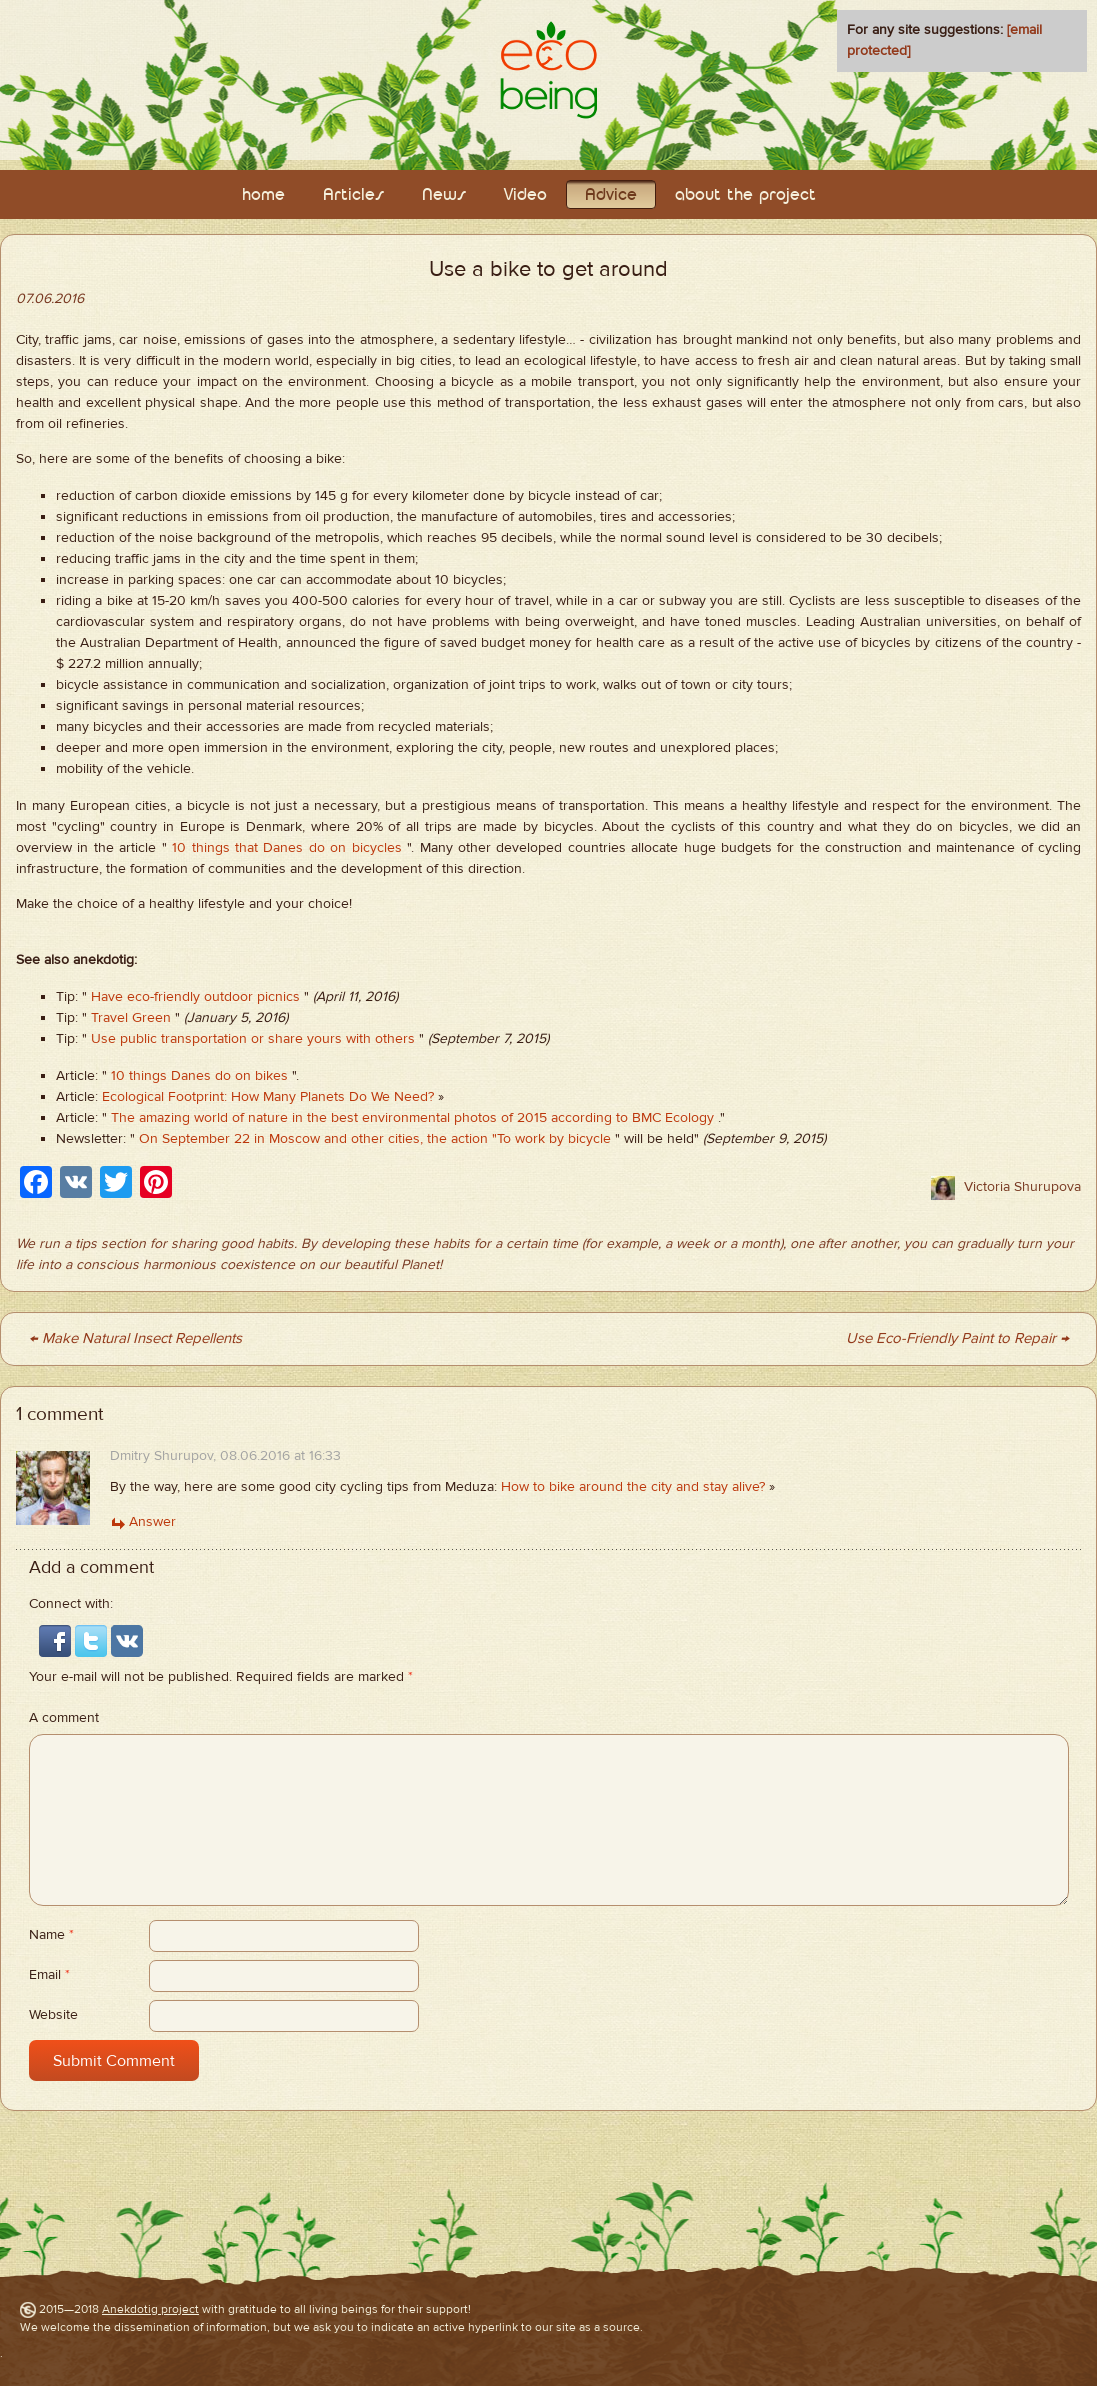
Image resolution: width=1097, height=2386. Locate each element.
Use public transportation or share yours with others (253, 1039)
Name (51, 1935)
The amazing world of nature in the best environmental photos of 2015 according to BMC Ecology (412, 1118)
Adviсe (611, 195)
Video (525, 195)
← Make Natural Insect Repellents (135, 1338)
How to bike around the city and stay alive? (633, 1487)
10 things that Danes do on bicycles (287, 848)
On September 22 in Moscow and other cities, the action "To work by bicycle (375, 1139)
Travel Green (131, 1018)
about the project (745, 195)
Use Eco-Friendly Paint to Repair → (957, 1338)
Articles (353, 195)
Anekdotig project (150, 2309)
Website (53, 2015)
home (263, 195)
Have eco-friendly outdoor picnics (195, 997)
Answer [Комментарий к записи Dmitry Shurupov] (152, 1522)
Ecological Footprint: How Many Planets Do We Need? (268, 1097)
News (444, 195)
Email (49, 1975)
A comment (64, 1718)
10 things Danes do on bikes (199, 1076)
